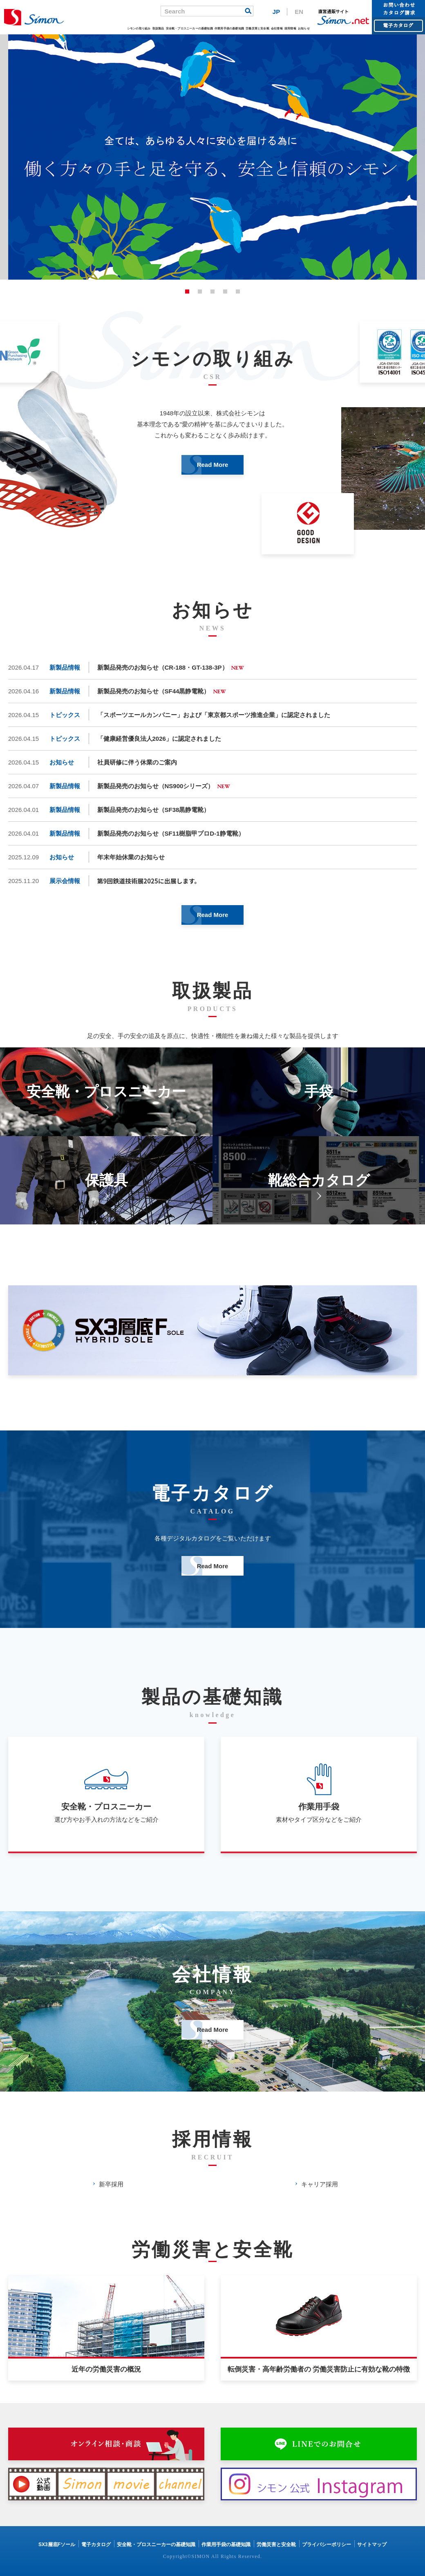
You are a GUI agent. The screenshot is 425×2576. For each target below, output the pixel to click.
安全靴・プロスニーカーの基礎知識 (189, 28)
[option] (212, 157)
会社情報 (277, 28)
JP (276, 11)
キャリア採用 (319, 2184)
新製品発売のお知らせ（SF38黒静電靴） (153, 809)
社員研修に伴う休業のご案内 (137, 762)
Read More (212, 464)
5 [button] (238, 291)
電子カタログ (96, 2544)
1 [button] (187, 291)
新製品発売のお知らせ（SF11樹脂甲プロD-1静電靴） (170, 833)
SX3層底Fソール (56, 2544)
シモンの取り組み (139, 28)
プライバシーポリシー (326, 2544)
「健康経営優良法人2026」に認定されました (159, 738)
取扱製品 (158, 28)
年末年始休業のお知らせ (131, 857)
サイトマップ (372, 2544)
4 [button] (225, 291)
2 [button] (200, 291)
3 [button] (212, 291)
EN (299, 11)
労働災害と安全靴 (257, 28)
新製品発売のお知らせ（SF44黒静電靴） (153, 691)
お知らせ (304, 28)
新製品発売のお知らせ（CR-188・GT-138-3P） (162, 667)
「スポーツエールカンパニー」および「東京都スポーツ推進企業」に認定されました (213, 714)
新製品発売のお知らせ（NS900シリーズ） (155, 785)
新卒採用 (111, 2184)
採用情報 (290, 28)
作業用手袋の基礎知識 (229, 28)
